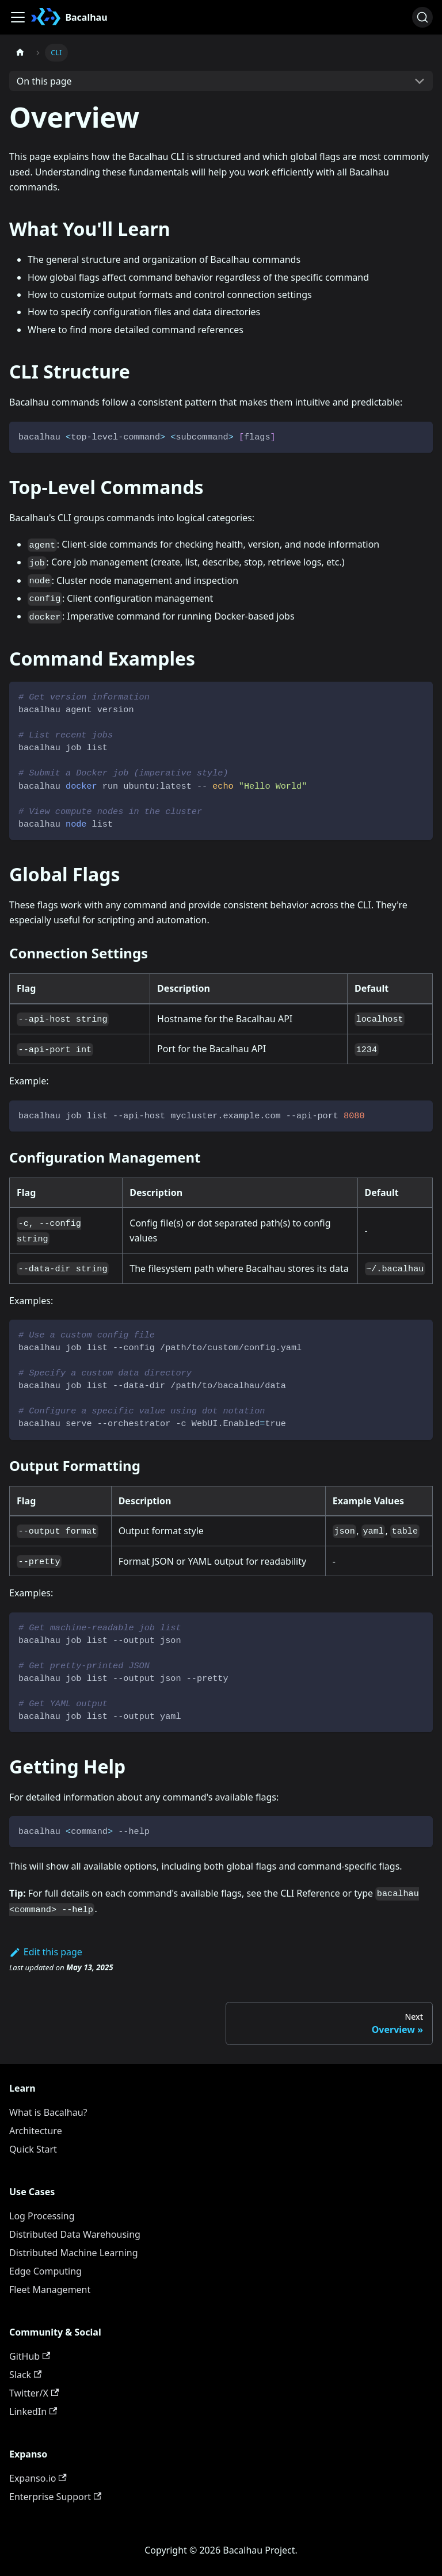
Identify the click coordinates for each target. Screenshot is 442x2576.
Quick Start (33, 2149)
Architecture (35, 2130)
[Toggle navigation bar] (17, 17)
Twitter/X (34, 2393)
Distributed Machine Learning (73, 2252)
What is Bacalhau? (48, 2112)
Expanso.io (38, 2478)
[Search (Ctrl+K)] (422, 17)
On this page (44, 81)
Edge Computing (45, 2271)
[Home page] (20, 53)
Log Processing (42, 2216)
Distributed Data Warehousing (74, 2234)
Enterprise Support (55, 2496)
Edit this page (45, 1952)
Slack (25, 2374)
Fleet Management (49, 2289)
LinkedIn (33, 2411)
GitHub (29, 2356)
